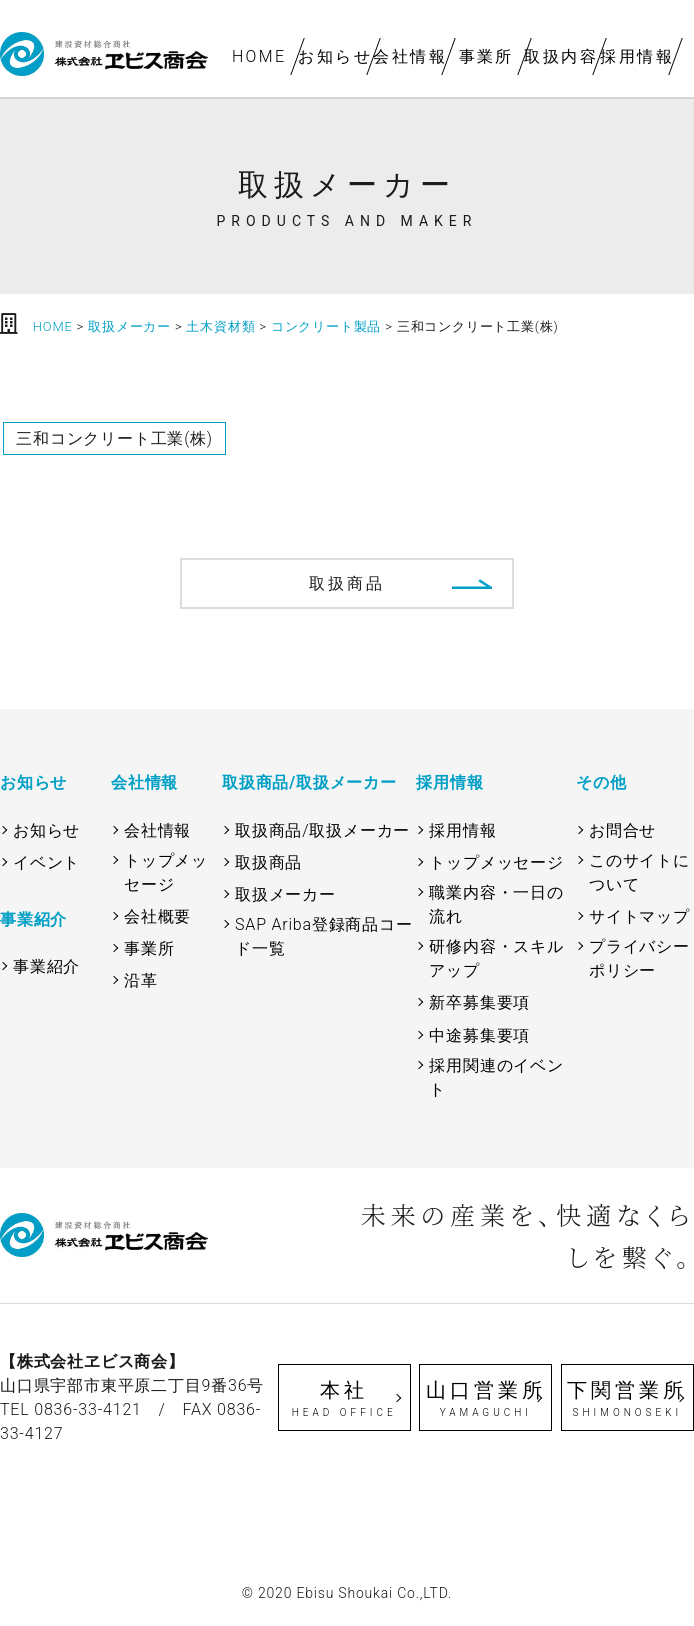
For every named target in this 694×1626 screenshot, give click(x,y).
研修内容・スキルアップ (496, 958)
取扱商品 (347, 583)
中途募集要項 (479, 1035)
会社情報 (411, 56)
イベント (46, 862)
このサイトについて (639, 872)
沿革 (141, 980)
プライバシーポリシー (639, 958)
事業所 (485, 56)
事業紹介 (46, 966)
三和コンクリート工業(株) (114, 438)
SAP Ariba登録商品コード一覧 (324, 936)
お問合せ (622, 830)
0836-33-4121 (88, 1409)
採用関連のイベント (496, 1077)
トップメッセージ (166, 872)
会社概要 (157, 916)
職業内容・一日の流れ (496, 904)
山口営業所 (485, 1399)
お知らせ (335, 56)
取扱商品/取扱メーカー (322, 830)
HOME (259, 56)
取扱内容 (562, 56)
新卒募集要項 (479, 1002)
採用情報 (637, 56)
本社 (344, 1399)
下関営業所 (627, 1399)
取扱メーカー (285, 894)
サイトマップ (639, 916)
